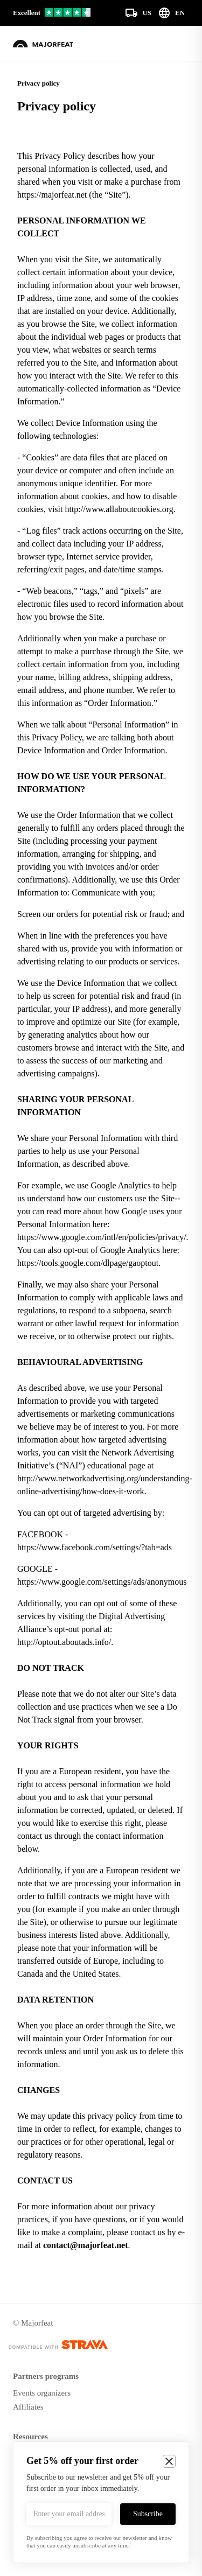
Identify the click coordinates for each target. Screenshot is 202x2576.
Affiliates (28, 2407)
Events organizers (42, 2393)
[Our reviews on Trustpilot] (51, 13)
